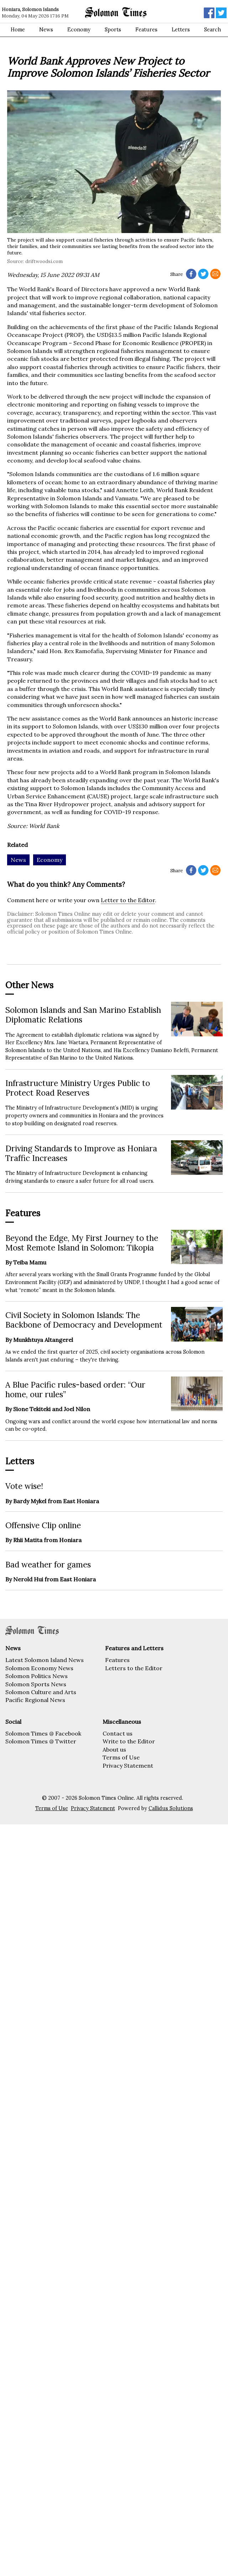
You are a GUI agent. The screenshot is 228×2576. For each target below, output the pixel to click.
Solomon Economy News (39, 1668)
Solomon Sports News (35, 1684)
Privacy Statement (128, 1765)
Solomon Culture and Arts (40, 1692)
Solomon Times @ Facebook (43, 1733)
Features (146, 29)
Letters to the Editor (133, 1668)
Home (18, 29)
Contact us (118, 1733)
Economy (78, 29)
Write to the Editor (129, 1741)
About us (114, 1749)
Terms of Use (121, 1757)
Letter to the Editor (128, 900)
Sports (113, 29)
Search (212, 29)
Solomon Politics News (36, 1676)
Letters (181, 29)
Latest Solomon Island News (44, 1659)
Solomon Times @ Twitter (40, 1741)
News (46, 29)
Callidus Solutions (171, 1808)
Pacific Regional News (35, 1699)
